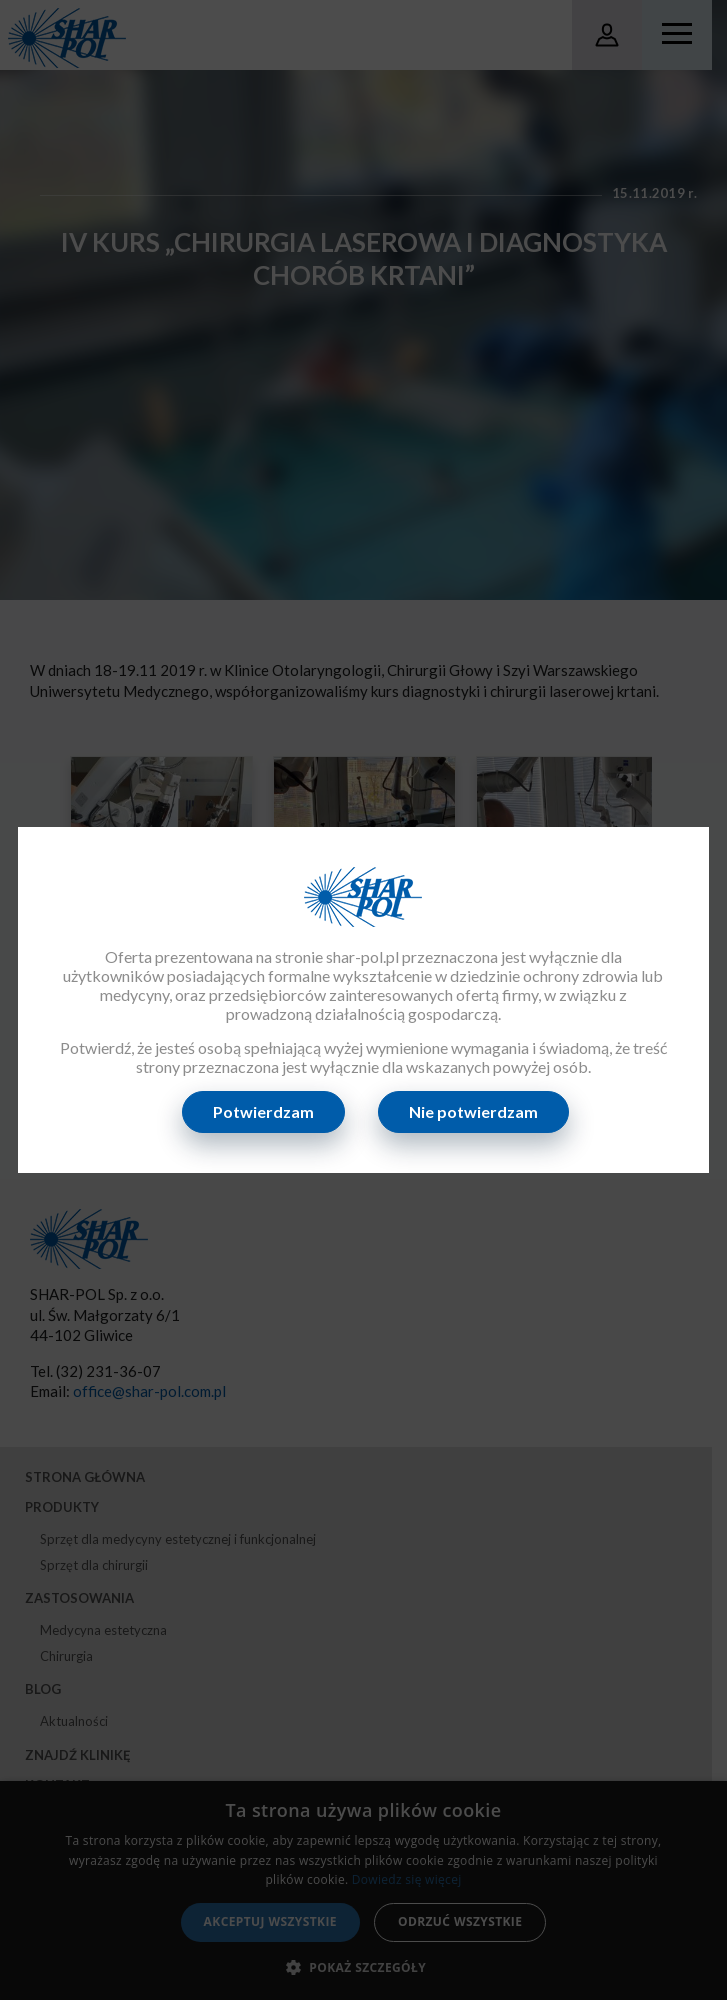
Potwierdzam (264, 1111)
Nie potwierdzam (474, 1111)
